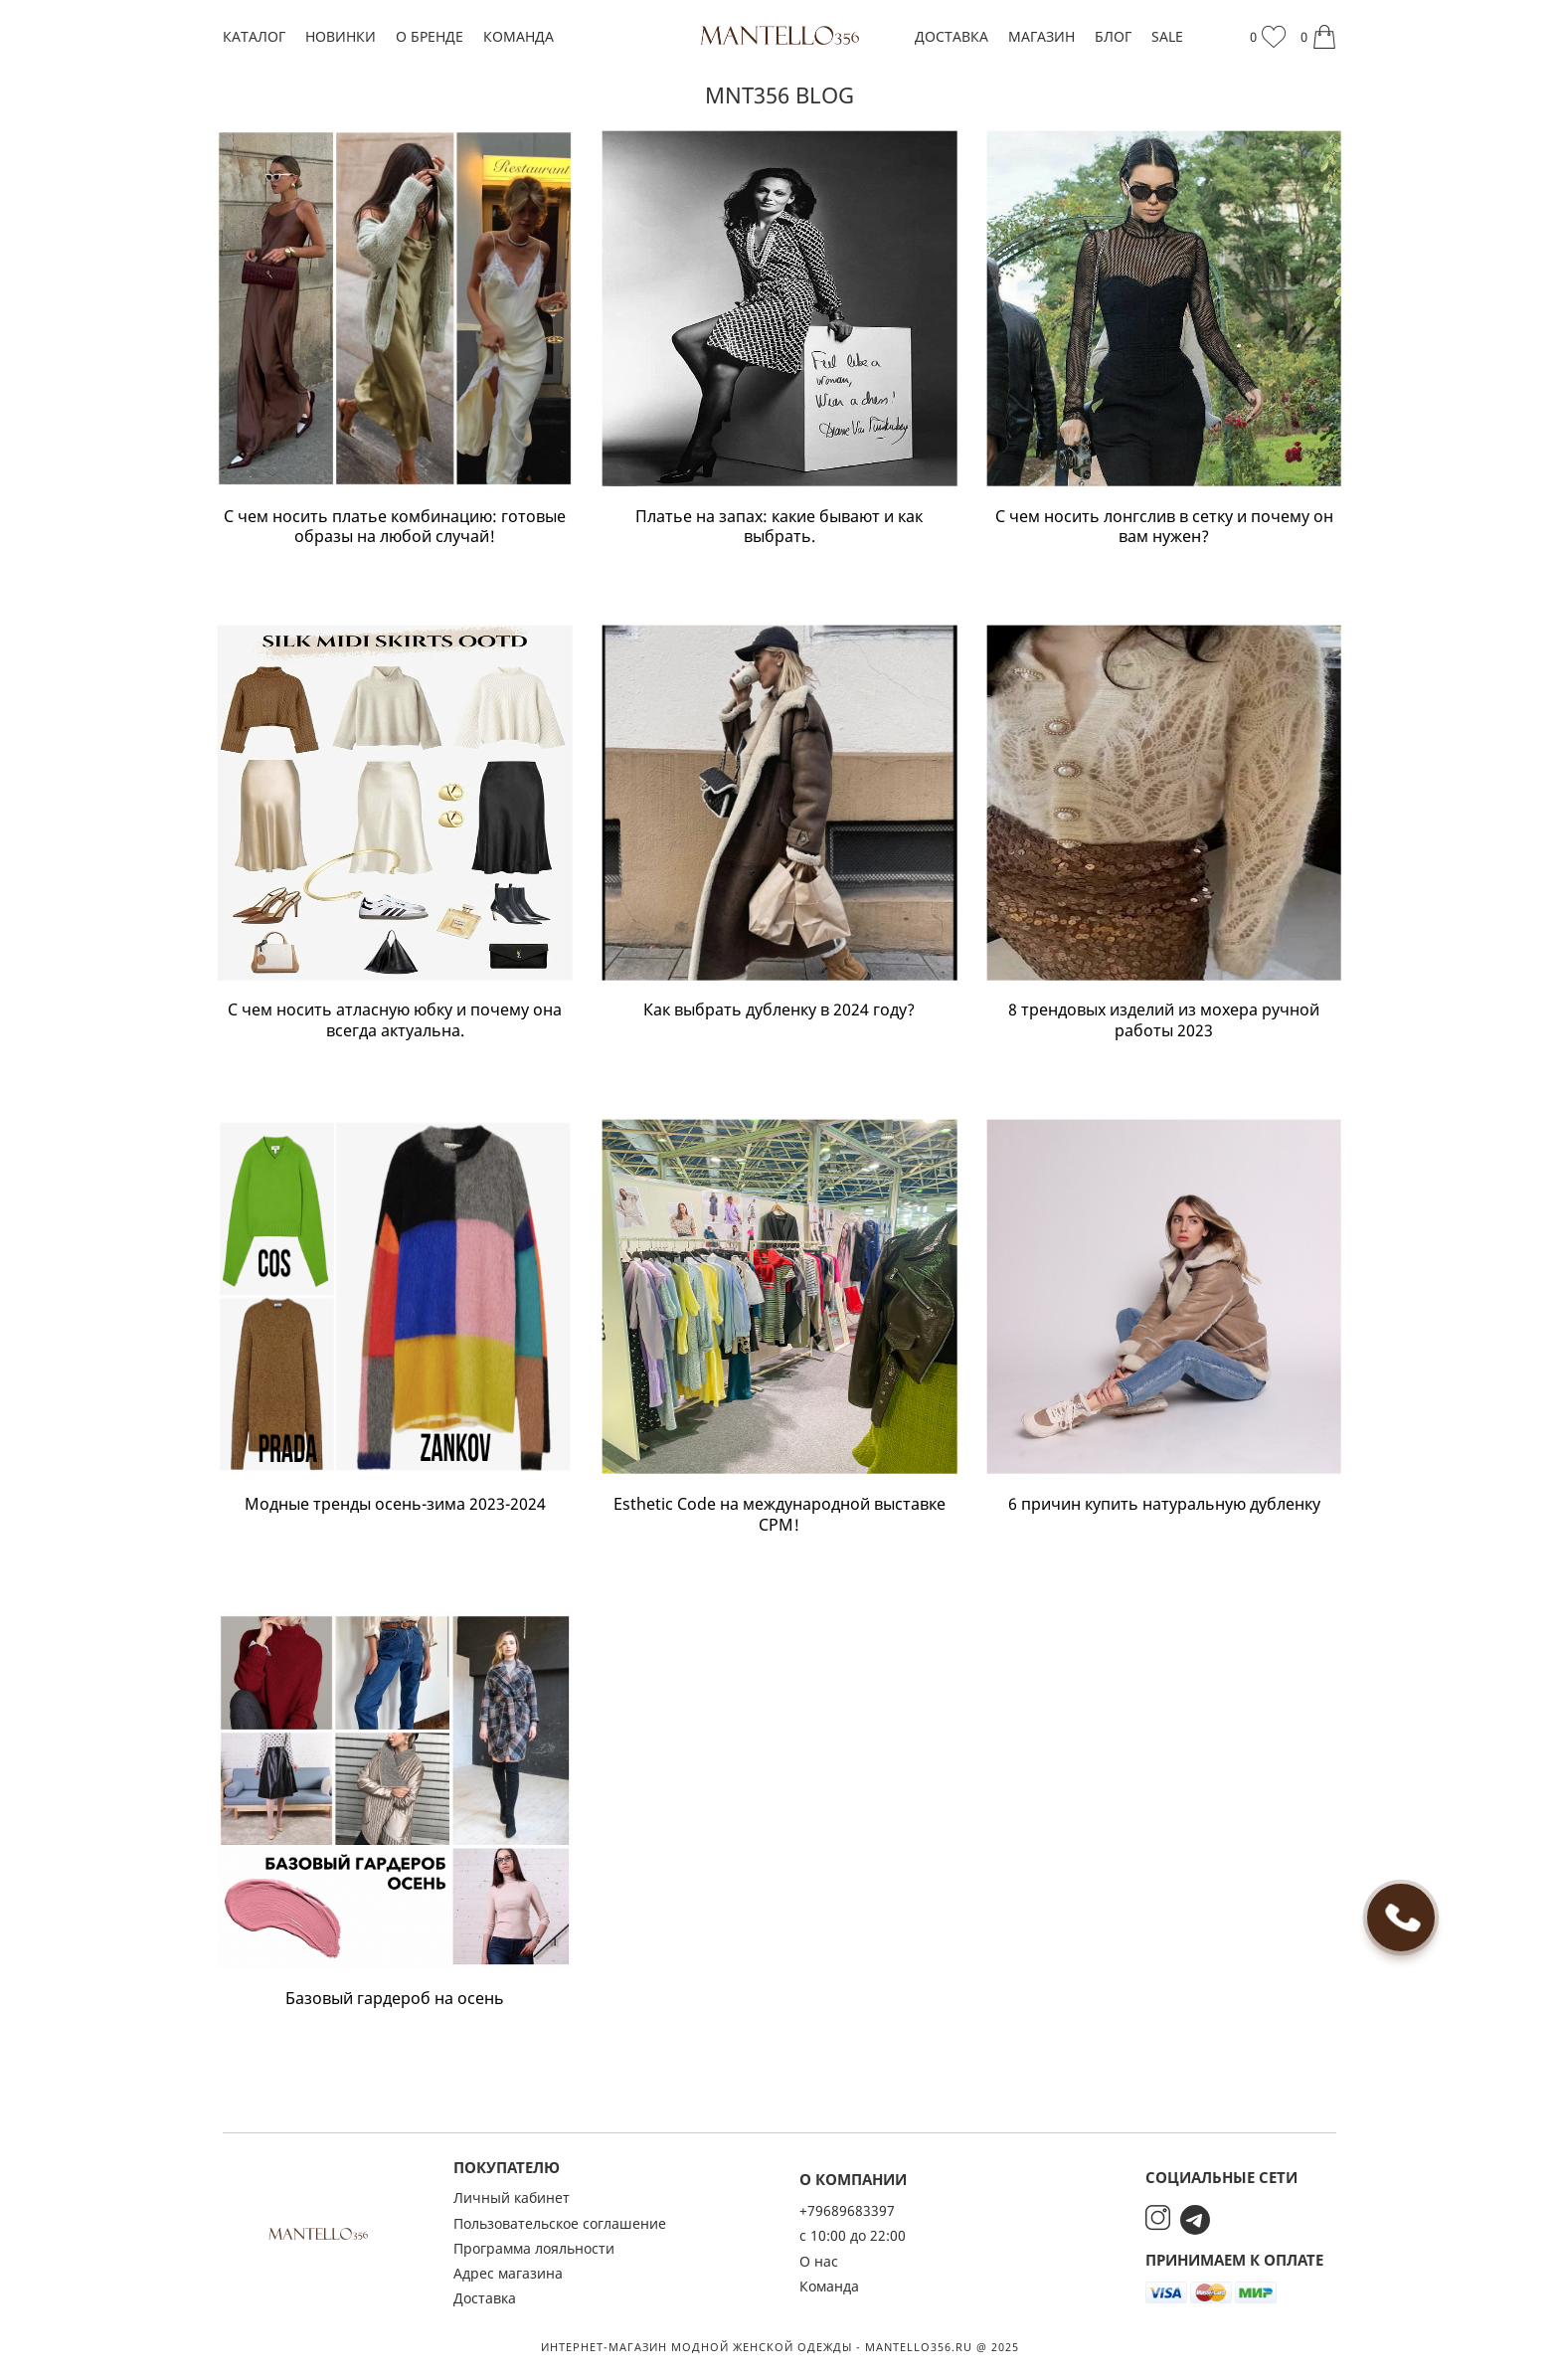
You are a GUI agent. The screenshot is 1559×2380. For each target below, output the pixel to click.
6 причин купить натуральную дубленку (1164, 1504)
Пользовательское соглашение (559, 2223)
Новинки (340, 36)
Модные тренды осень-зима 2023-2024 (395, 1504)
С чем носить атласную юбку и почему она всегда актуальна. (395, 1020)
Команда (518, 36)
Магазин (1041, 36)
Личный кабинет (511, 2197)
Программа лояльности (533, 2248)
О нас (818, 2261)
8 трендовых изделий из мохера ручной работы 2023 (1163, 1020)
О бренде (429, 36)
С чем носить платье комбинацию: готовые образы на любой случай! (395, 527)
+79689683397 (847, 2210)
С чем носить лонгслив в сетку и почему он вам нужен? (1164, 527)
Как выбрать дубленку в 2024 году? (779, 1010)
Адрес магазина (508, 2273)
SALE (1167, 36)
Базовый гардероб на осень (394, 1998)
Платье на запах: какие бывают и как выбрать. (779, 527)
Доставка (951, 36)
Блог (1113, 36)
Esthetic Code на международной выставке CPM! (779, 1515)
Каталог (254, 36)
